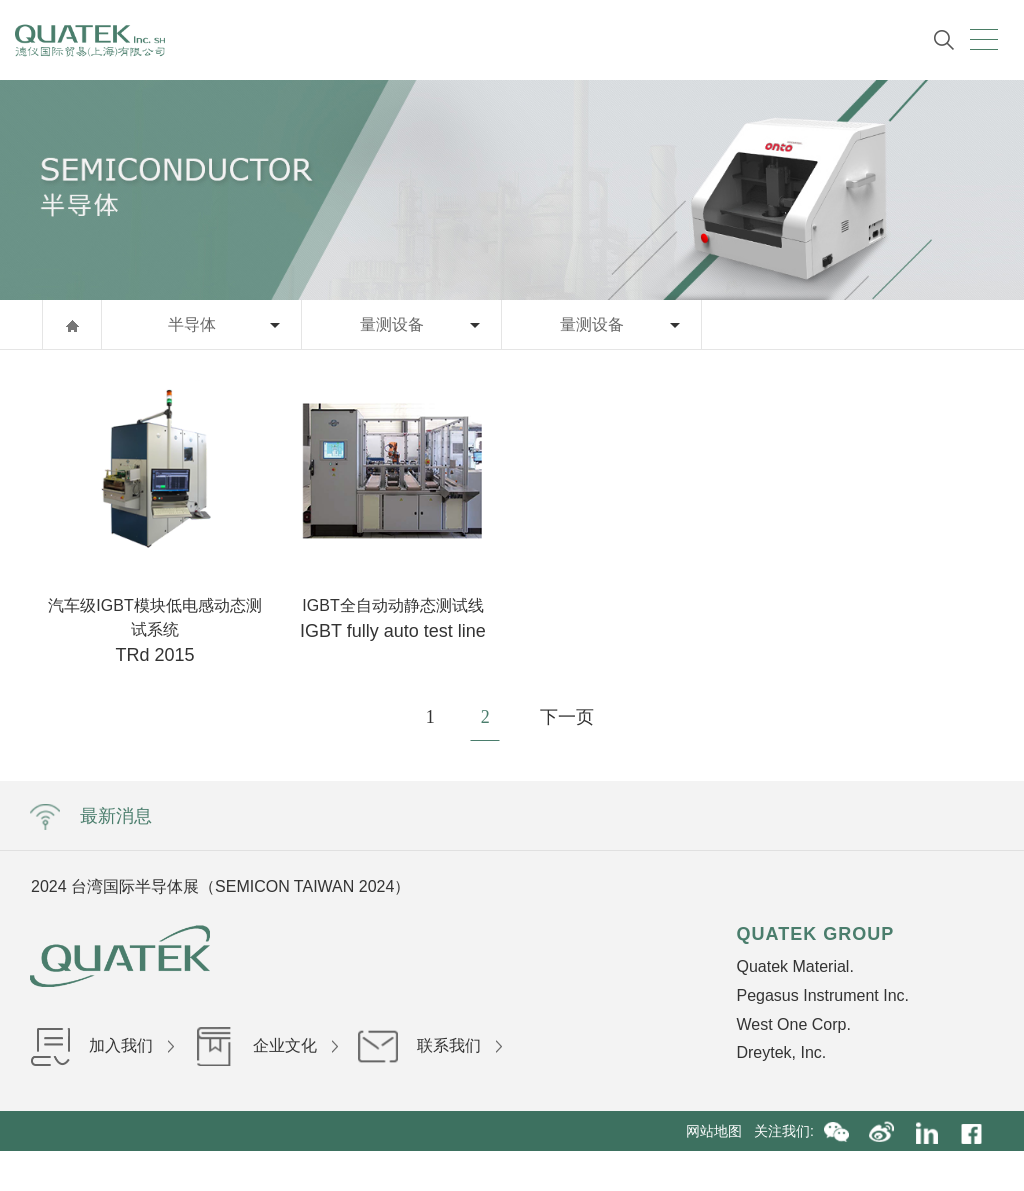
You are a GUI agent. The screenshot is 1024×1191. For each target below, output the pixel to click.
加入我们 (102, 1045)
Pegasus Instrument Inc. (822, 995)
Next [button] (772, 886)
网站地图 (720, 1131)
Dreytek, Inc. (781, 1052)
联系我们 (430, 1045)
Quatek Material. (794, 966)
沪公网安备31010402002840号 (734, 1171)
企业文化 (266, 1045)
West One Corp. (793, 1024)
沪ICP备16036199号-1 (558, 1171)
